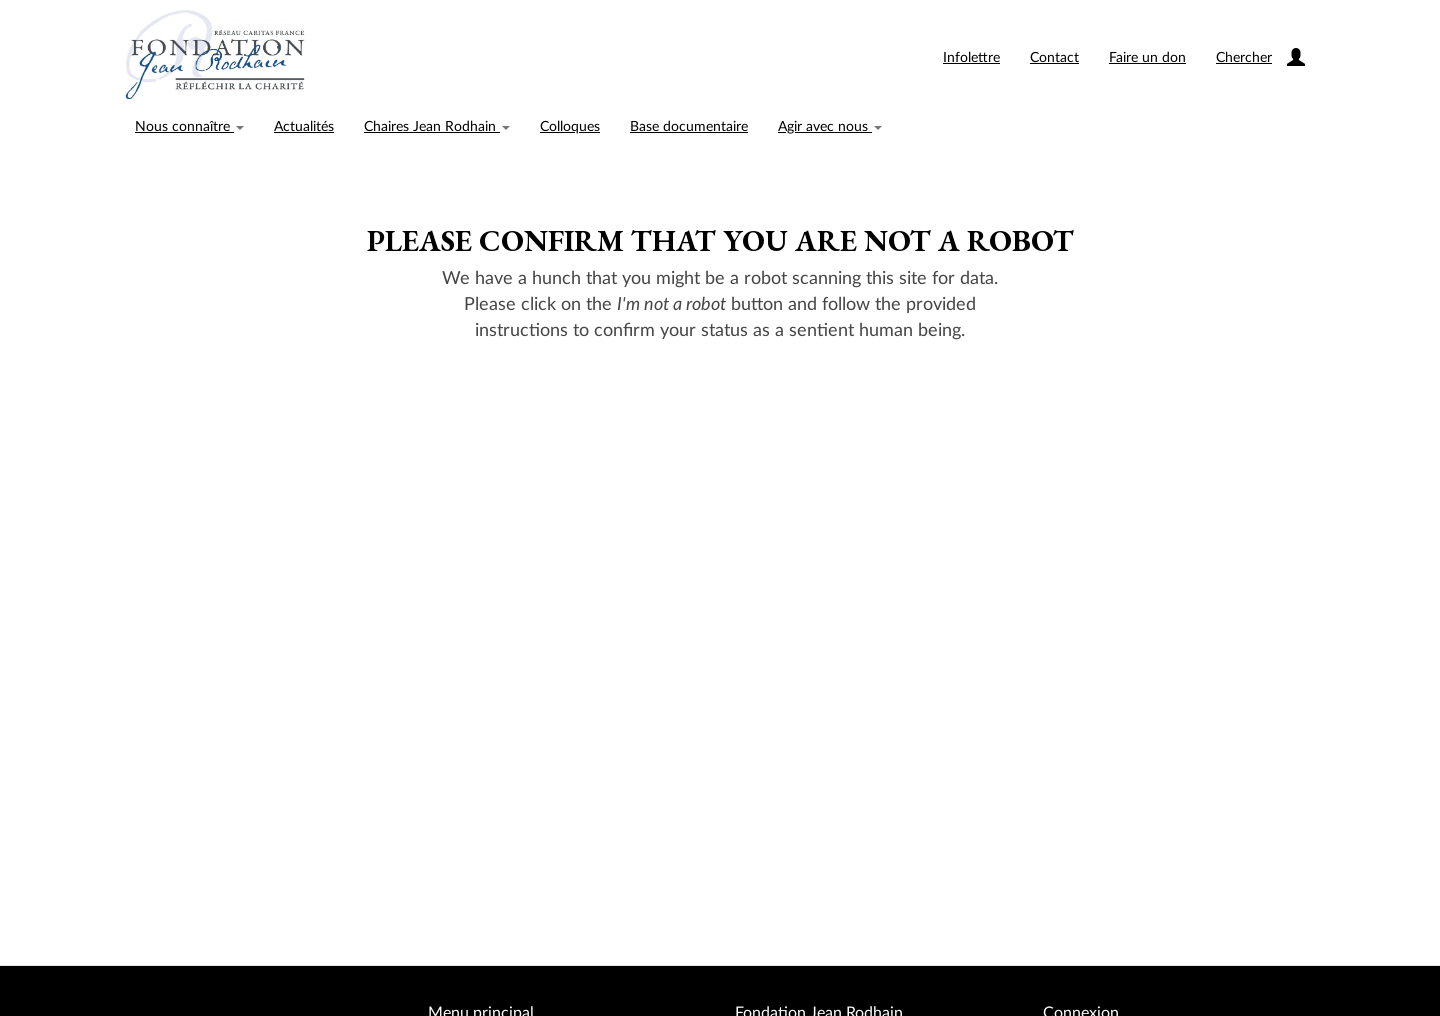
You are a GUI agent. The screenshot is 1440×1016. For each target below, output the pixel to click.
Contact (1054, 58)
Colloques (570, 127)
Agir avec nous (830, 127)
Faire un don (1147, 58)
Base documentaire (689, 127)
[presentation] (721, 407)
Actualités (304, 127)
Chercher (1244, 58)
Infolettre (971, 58)
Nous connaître (189, 127)
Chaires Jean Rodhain (437, 127)
